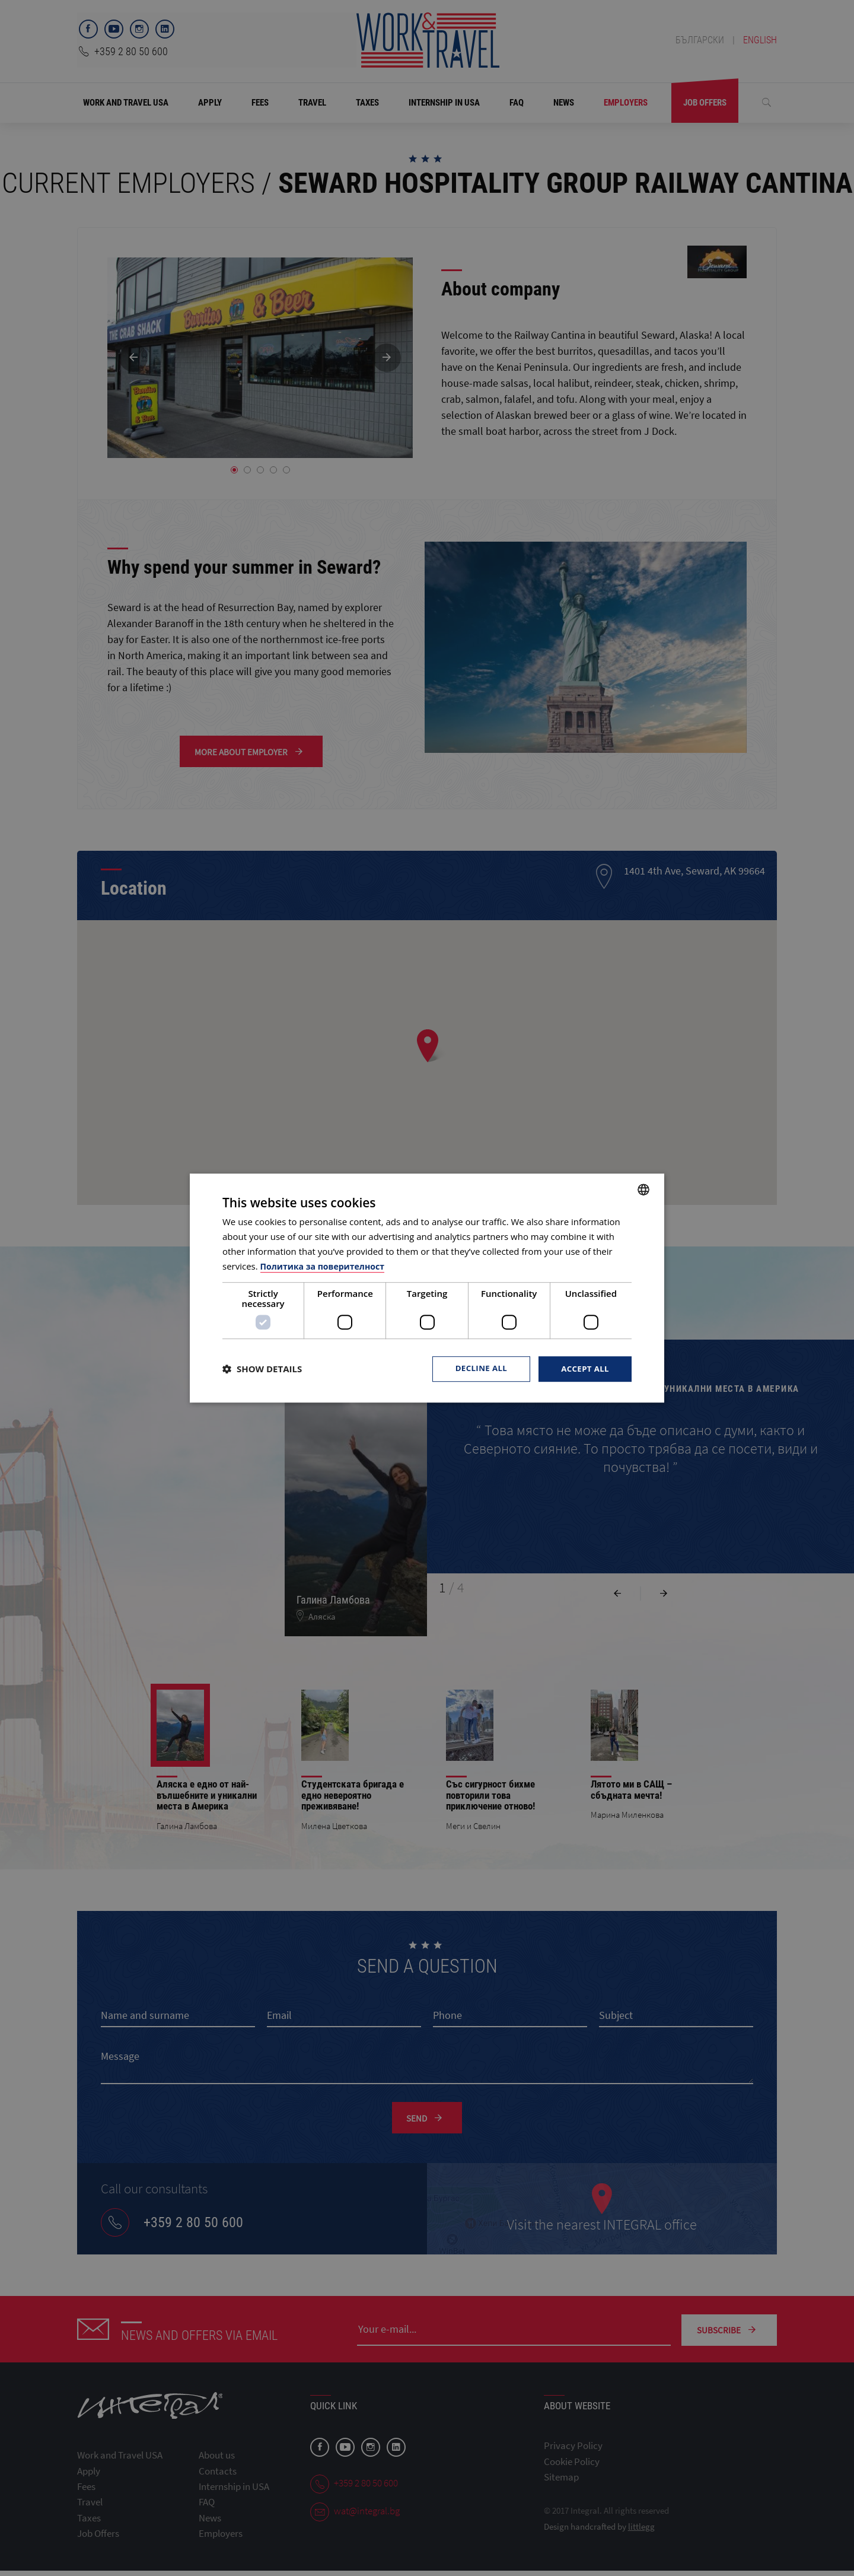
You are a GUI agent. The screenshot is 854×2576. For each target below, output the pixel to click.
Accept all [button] (584, 1368)
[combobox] (643, 1189)
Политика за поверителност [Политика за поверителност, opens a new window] (326, 1265)
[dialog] (427, 1288)
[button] (262, 1369)
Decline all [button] (477, 1368)
